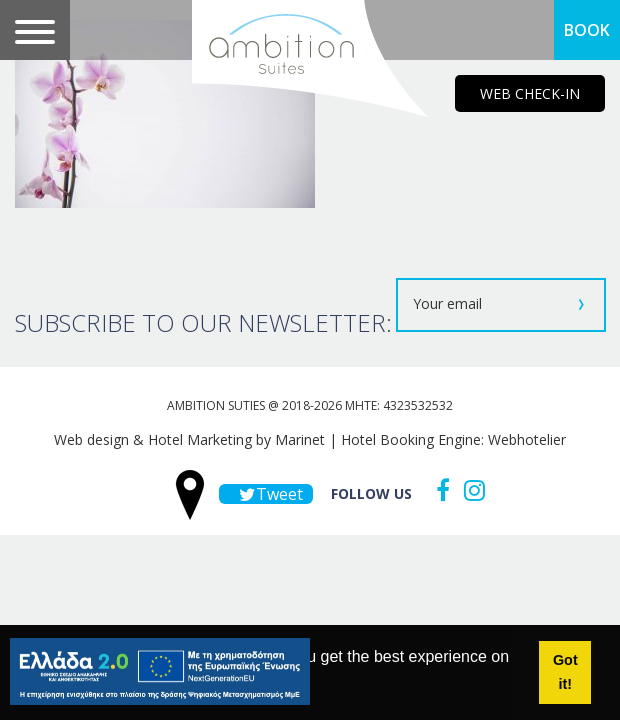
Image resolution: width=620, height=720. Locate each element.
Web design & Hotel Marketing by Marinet (189, 439)
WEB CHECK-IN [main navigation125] (530, 93)
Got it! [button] (565, 672)
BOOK (587, 30)
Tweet (266, 494)
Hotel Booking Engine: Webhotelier (453, 439)
